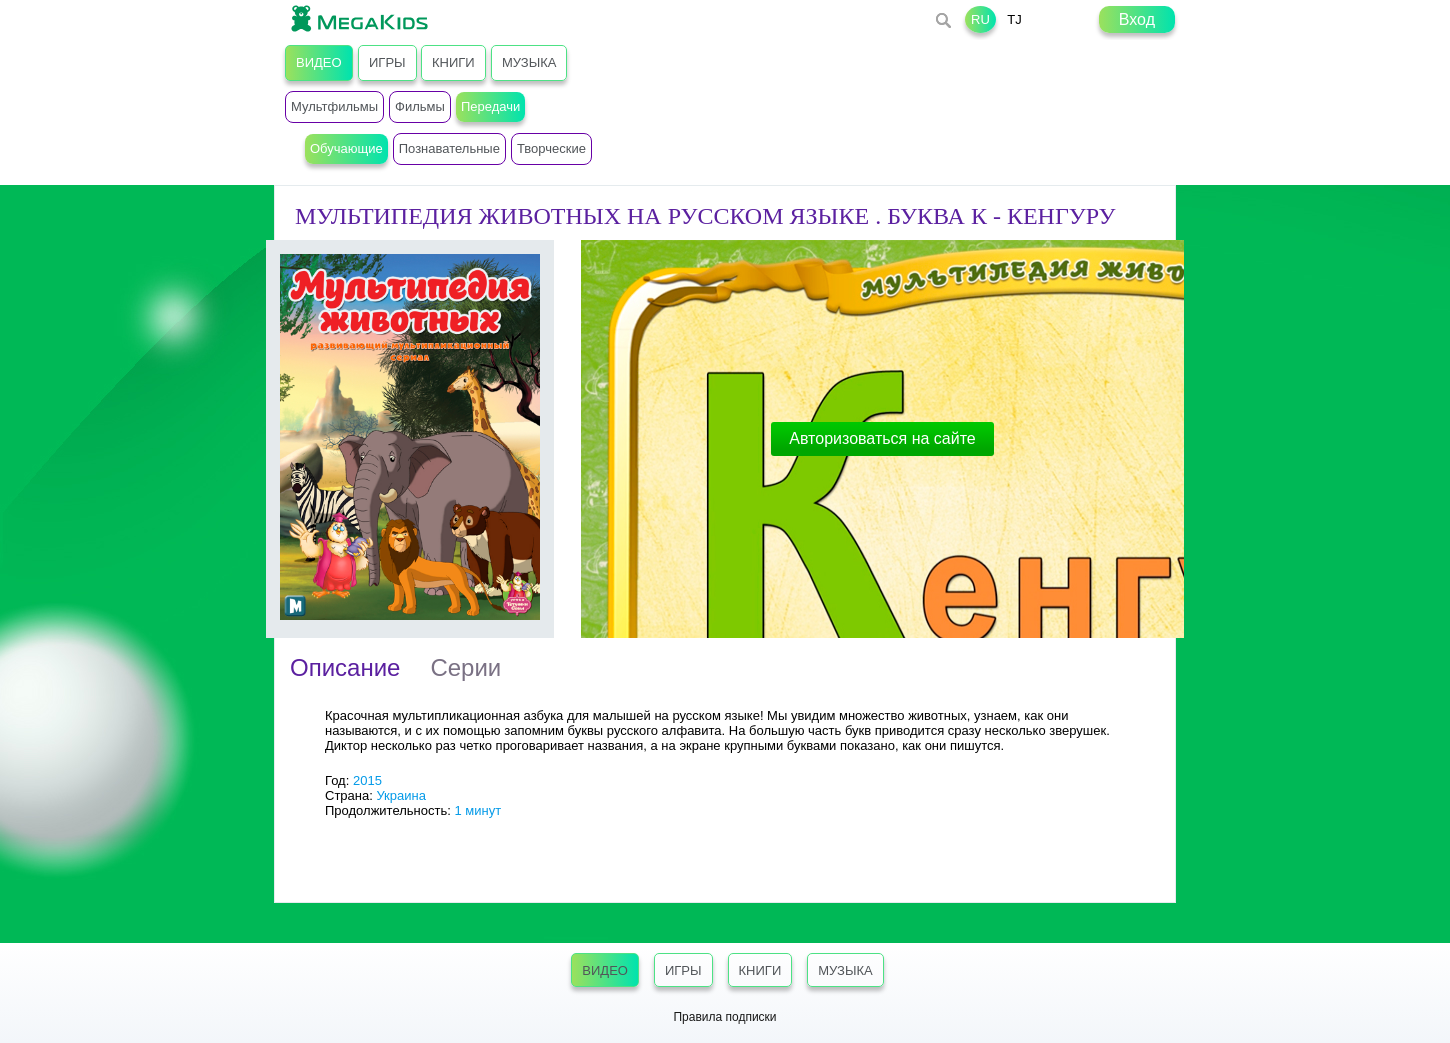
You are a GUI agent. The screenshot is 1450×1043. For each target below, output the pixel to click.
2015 (367, 780)
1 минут (477, 810)
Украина (401, 795)
